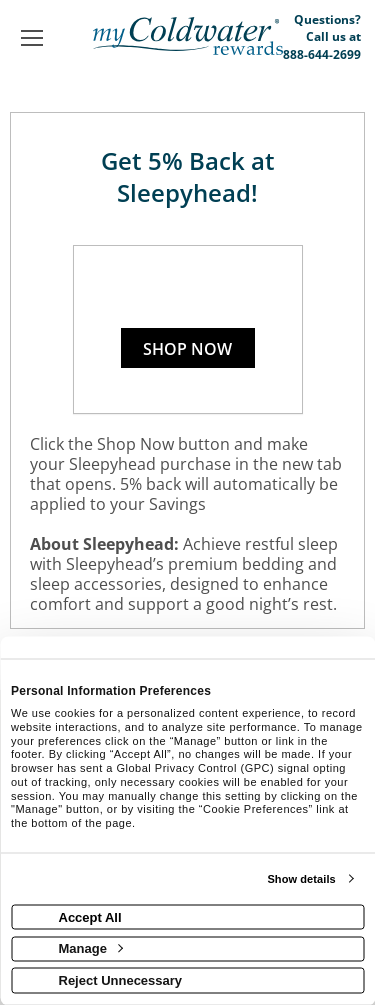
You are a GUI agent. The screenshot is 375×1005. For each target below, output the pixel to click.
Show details (301, 879)
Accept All (90, 916)
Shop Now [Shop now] (187, 349)
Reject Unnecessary (121, 979)
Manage (91, 948)
